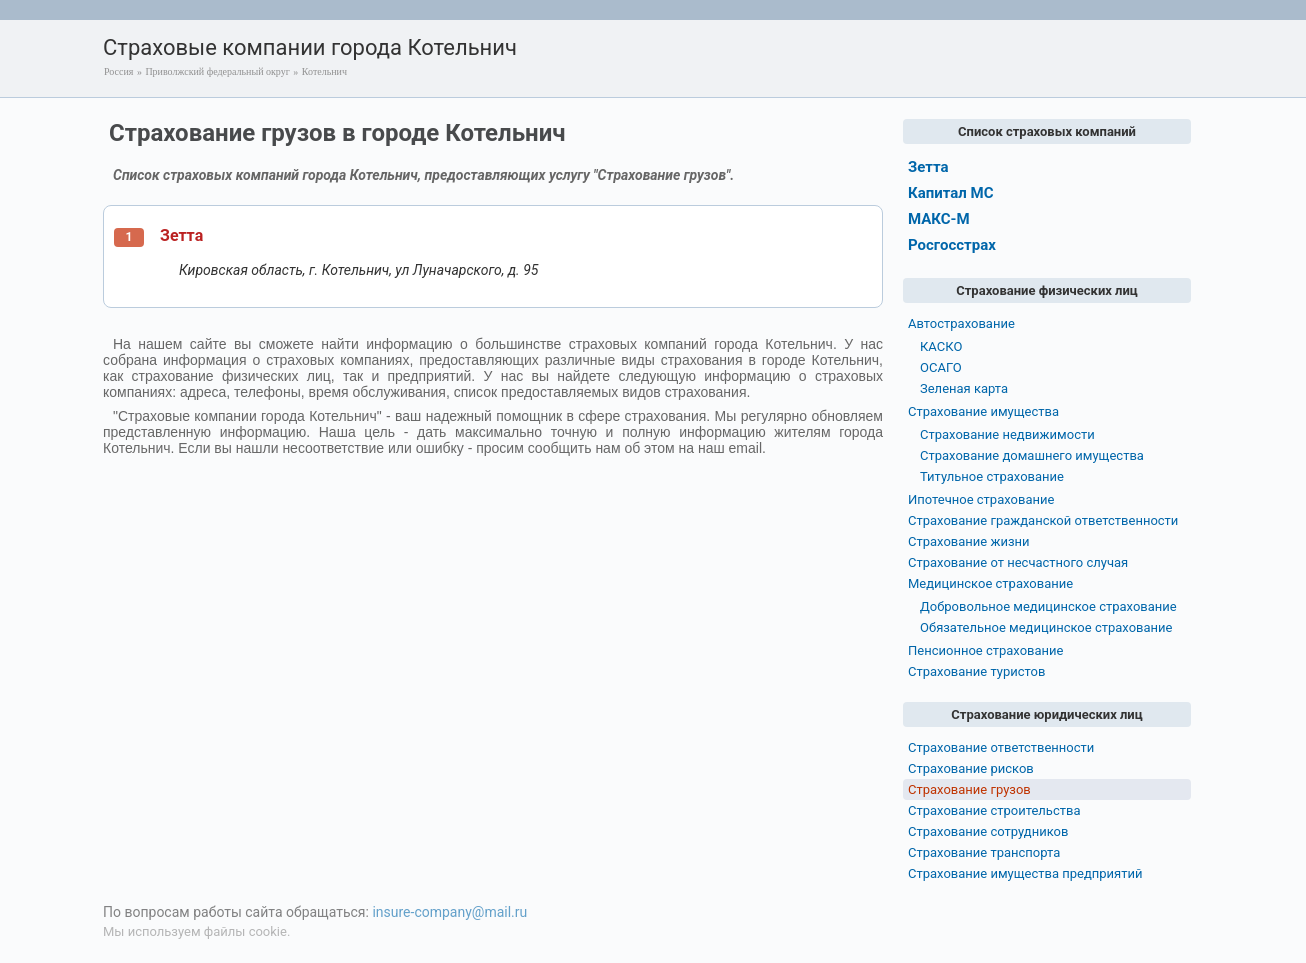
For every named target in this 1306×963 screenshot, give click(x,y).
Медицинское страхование (990, 583)
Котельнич (324, 71)
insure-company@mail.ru (449, 912)
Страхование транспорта (984, 852)
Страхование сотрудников (988, 831)
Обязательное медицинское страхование (1046, 627)
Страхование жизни (969, 541)
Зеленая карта (964, 388)
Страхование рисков (971, 768)
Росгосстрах (952, 245)
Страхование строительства (994, 810)
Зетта (181, 235)
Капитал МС (950, 193)
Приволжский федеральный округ (217, 71)
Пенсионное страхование (985, 650)
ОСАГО (941, 367)
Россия (118, 71)
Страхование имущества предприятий (1025, 873)
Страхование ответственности (1001, 747)
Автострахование (961, 323)
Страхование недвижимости (1007, 434)
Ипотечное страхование (981, 499)
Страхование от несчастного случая (1018, 562)
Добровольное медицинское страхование (1048, 606)
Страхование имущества (983, 411)
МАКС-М (939, 219)
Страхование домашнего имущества (1032, 455)
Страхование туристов (976, 671)
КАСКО (941, 346)
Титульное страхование (992, 476)
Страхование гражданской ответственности (1043, 520)
